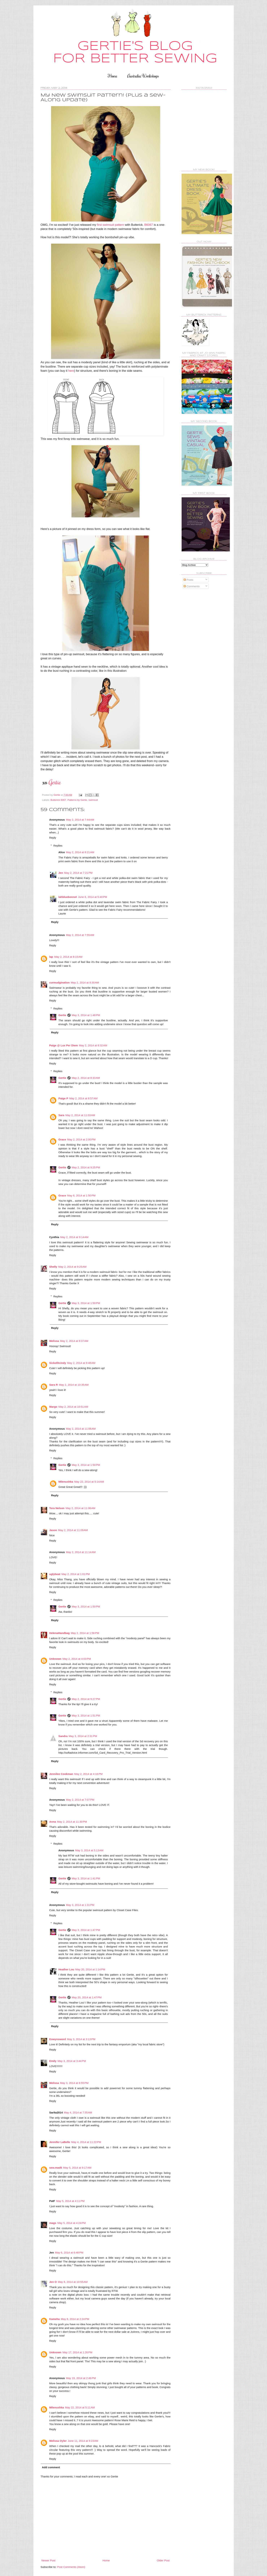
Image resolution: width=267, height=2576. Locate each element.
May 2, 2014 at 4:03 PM (76, 1658)
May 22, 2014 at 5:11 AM (80, 2407)
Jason (53, 1530)
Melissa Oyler (58, 2440)
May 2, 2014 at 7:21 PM (78, 872)
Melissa (54, 1340)
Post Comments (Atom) (71, 2566)
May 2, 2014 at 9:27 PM (86, 1698)
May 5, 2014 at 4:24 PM (71, 2222)
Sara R (53, 1384)
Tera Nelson (57, 1508)
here (71, 370)
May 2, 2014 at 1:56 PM (85, 1633)
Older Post (163, 2560)
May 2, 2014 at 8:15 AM (68, 956)
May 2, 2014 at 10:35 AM (74, 1384)
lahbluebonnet (67, 896)
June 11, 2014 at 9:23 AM (83, 2440)
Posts (188, 579)
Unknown (55, 1658)
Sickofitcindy (57, 1362)
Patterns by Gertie (77, 800)
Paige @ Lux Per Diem (63, 1045)
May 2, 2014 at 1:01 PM (75, 1574)
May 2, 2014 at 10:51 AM (73, 1406)
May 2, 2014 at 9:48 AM (81, 1362)
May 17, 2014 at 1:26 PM (77, 2352)
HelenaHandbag (59, 1633)
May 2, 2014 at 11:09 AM (73, 1530)
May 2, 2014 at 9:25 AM (72, 1266)
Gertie (62, 1015)
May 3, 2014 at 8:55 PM (74, 2082)
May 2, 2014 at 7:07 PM (80, 1799)
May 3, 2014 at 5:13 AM (89, 1850)
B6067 (148, 224)
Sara (61, 1115)
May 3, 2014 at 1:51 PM (86, 1715)
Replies (57, 845)
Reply (52, 837)
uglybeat (54, 1574)
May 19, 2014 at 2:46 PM (81, 2378)
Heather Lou (66, 1969)
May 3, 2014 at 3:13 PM (81, 2039)
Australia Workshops (143, 76)
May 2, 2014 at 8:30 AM (85, 982)
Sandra (63, 1736)
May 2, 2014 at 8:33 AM (86, 1077)
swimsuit (93, 800)
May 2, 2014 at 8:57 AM (83, 1098)
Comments (192, 586)
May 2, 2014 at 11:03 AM (80, 1115)
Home (112, 76)
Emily (53, 2060)
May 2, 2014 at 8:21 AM (80, 852)
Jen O (53, 2281)
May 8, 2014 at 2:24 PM (75, 2318)
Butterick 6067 (58, 800)
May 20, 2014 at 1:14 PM (90, 1969)
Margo (53, 1406)
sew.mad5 (55, 2167)
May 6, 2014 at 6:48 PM (69, 2252)
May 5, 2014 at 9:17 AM (77, 2167)
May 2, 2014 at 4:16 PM (88, 1773)
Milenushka (65, 1481)
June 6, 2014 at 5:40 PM (92, 896)
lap (51, 956)
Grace (62, 1139)
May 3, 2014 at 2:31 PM (83, 1736)
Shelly (53, 1266)
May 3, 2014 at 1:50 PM (86, 1303)
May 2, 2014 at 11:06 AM (81, 1428)
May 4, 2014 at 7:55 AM (78, 2112)
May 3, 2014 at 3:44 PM (72, 2060)
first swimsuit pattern (110, 224)
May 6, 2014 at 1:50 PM (81, 1195)
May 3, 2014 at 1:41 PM (86, 1878)
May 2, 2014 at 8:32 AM (93, 1045)
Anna (52, 1821)
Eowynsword (57, 2039)
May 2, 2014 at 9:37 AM (74, 1340)
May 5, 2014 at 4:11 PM (70, 2200)
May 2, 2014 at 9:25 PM (86, 1167)
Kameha (54, 2318)
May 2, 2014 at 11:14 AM (81, 1552)
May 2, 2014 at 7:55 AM (80, 934)
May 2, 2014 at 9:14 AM (74, 1237)
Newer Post (49, 2560)
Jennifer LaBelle (59, 2142)
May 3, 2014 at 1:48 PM (86, 1015)
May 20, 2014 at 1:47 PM (87, 1997)
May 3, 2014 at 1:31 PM (80, 1904)
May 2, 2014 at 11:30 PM (72, 1821)
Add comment (51, 2467)
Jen (60, 872)
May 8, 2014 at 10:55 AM (73, 2281)
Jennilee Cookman (61, 1773)
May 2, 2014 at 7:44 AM (80, 819)
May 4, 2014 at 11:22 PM (86, 2142)
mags (52, 2222)
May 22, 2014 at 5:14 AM (89, 1481)
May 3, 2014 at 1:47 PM (86, 1929)
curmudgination (59, 982)
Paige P (63, 1098)
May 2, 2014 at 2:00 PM (81, 1139)
